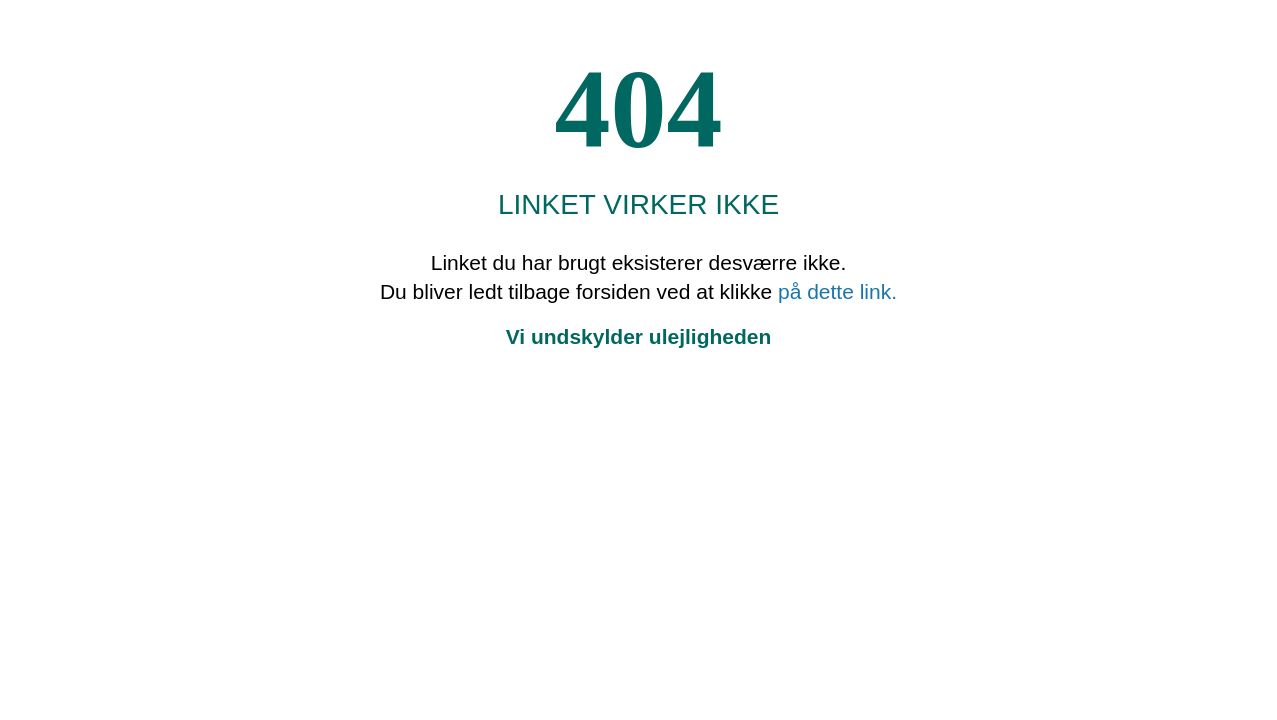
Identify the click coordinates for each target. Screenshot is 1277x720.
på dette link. (837, 291)
